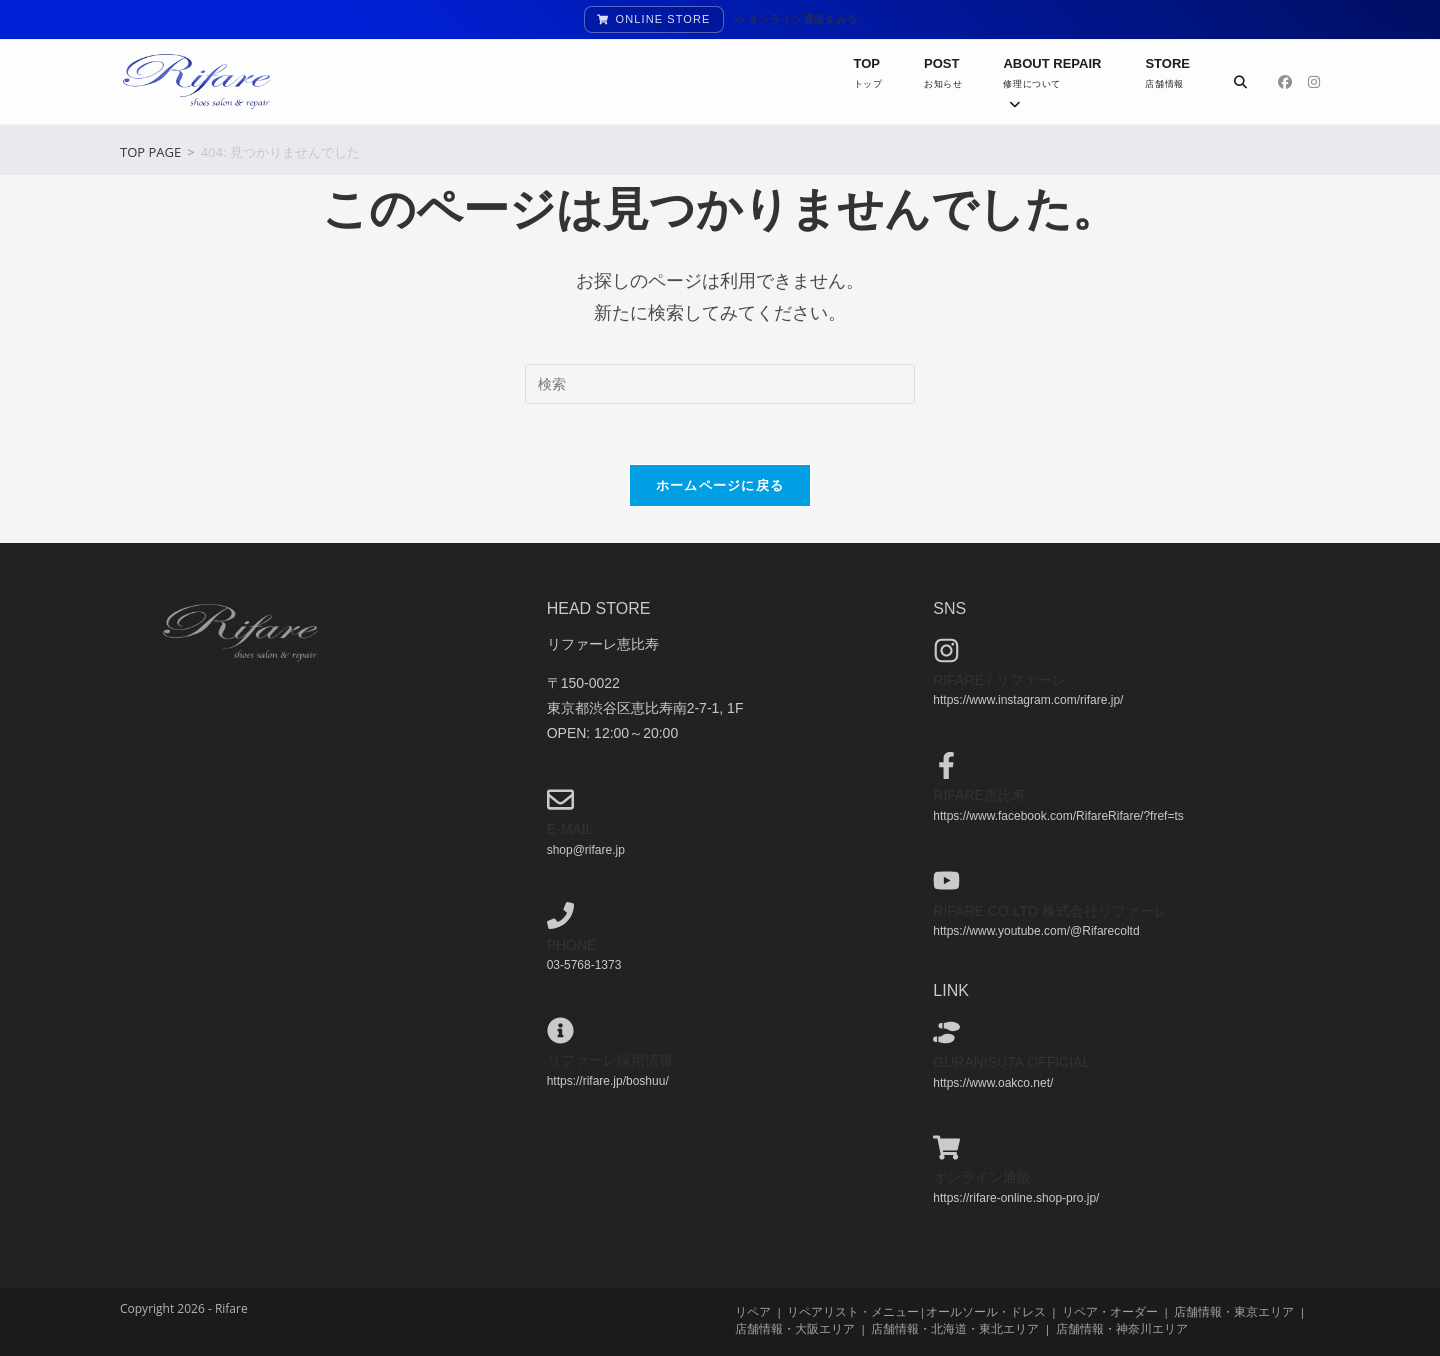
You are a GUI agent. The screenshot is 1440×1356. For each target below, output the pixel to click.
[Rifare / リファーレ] (946, 650)
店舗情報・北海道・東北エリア (955, 1328)
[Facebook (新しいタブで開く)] (1285, 82)
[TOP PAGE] (150, 152)
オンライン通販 (982, 1177)
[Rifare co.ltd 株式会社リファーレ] (946, 880)
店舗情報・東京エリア (1234, 1311)
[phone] (560, 915)
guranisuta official (1011, 1062)
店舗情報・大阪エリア (795, 1328)
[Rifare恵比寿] (946, 765)
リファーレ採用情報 (610, 1060)
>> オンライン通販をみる (796, 19)
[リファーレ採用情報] (560, 1030)
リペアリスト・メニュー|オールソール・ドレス (916, 1311)
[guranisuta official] (946, 1032)
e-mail (570, 829)
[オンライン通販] (946, 1147)
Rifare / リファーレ (999, 680)
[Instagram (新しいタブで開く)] (1314, 82)
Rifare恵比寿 (979, 795)
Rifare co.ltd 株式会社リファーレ (1050, 911)
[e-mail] (560, 799)
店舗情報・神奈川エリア (1122, 1328)
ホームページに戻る (720, 485)
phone (572, 945)
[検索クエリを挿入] (720, 384)
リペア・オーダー (1110, 1311)
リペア (753, 1311)
